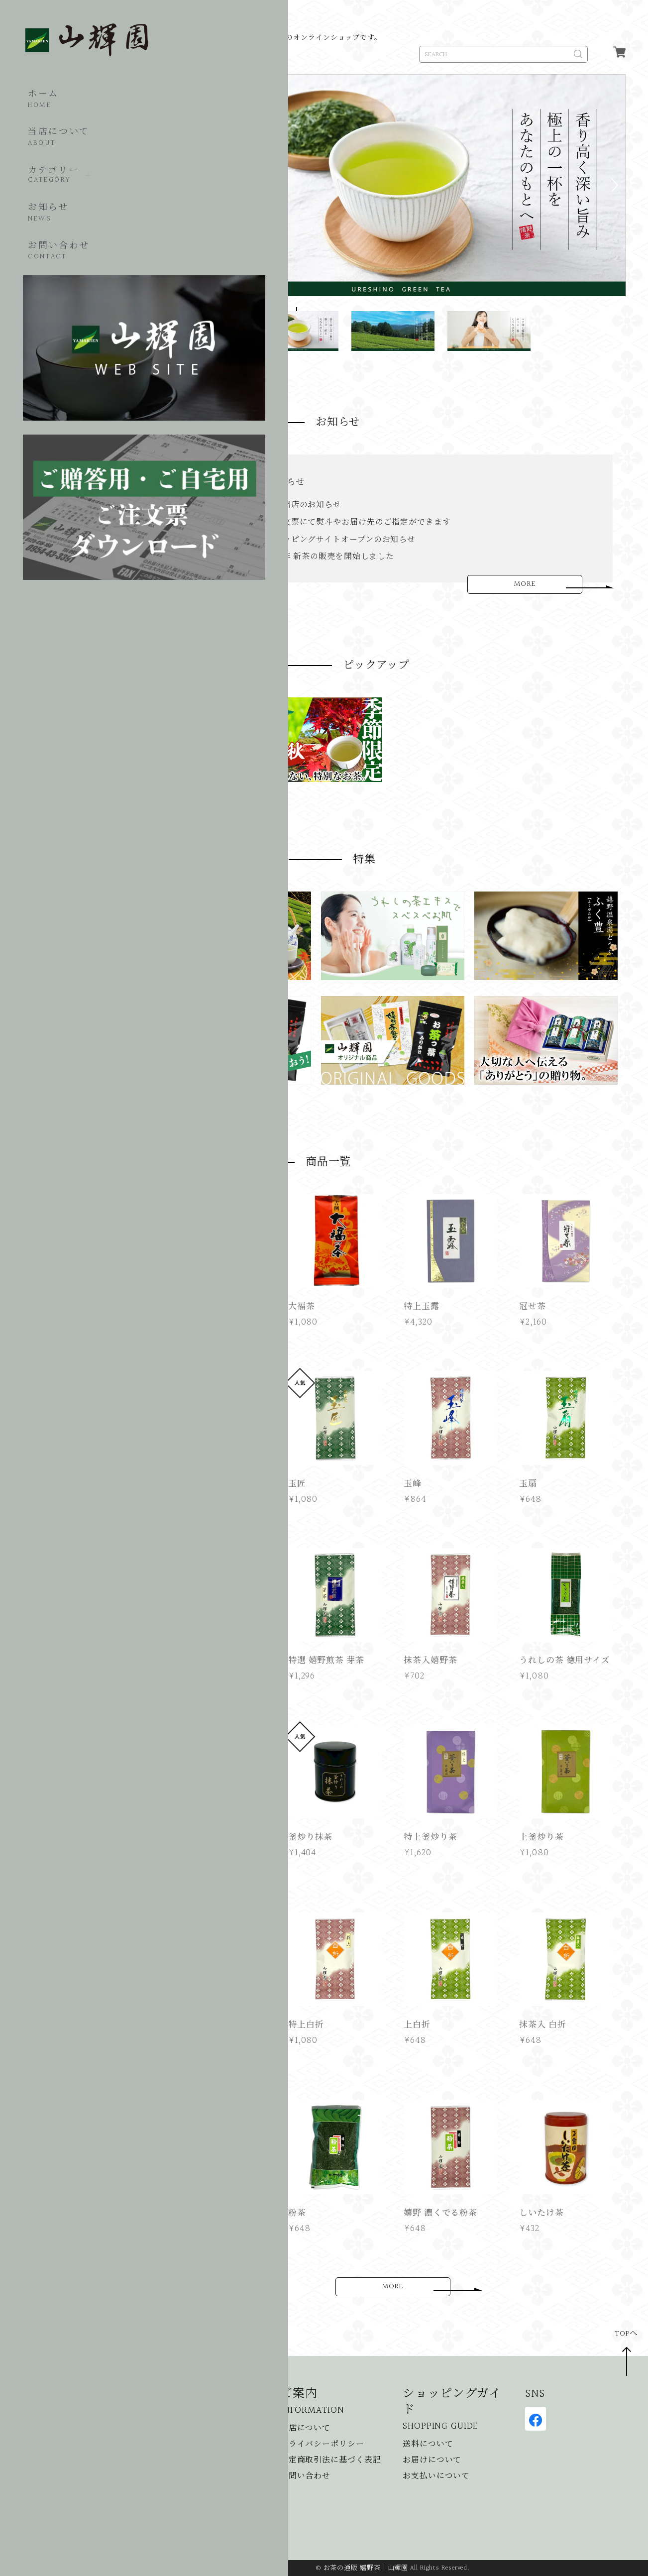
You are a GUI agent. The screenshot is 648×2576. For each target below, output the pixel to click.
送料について (428, 2445)
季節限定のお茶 (187, 2445)
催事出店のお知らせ (263, 482)
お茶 (166, 2429)
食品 (166, 2477)
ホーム (40, 90)
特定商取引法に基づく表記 (330, 2461)
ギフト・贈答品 (187, 2461)
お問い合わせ (56, 242)
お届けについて (432, 2461)
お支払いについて (436, 2477)
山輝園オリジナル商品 (199, 2525)
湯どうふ (175, 2493)
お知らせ (45, 204)
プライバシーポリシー (322, 2445)
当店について (56, 128)
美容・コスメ (183, 2509)
